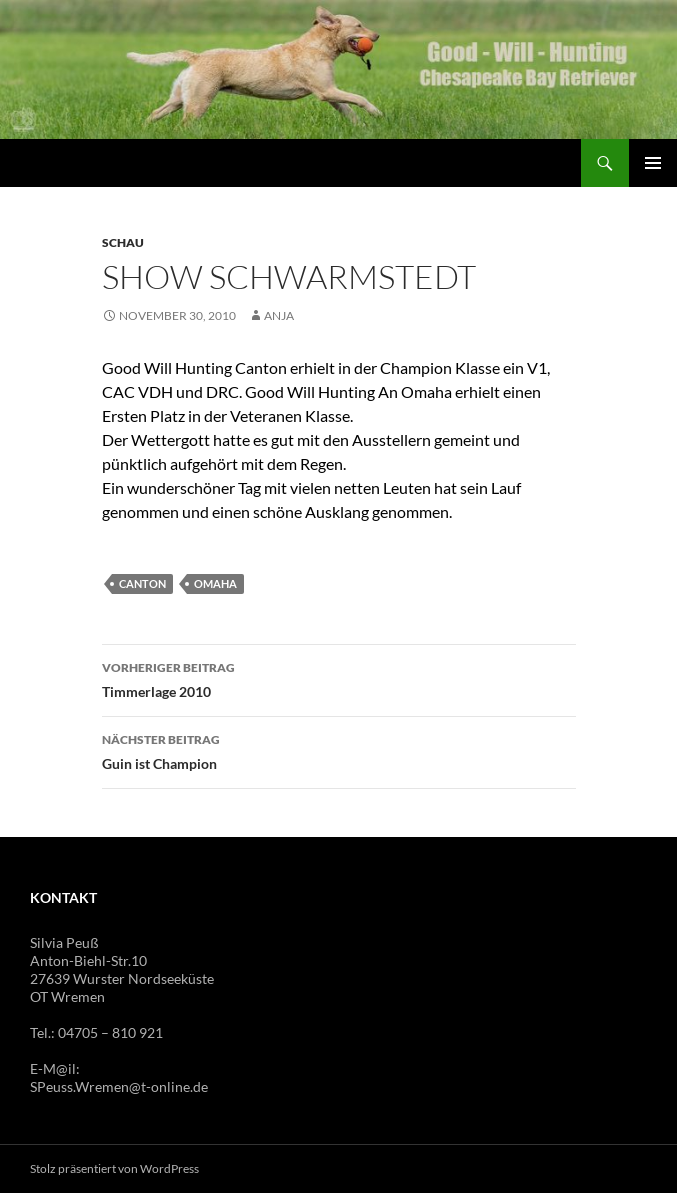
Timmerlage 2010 (339, 678)
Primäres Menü (653, 163)
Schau (123, 242)
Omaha (215, 583)
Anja (279, 315)
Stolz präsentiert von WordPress (114, 1168)
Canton (142, 583)
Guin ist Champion (339, 750)
